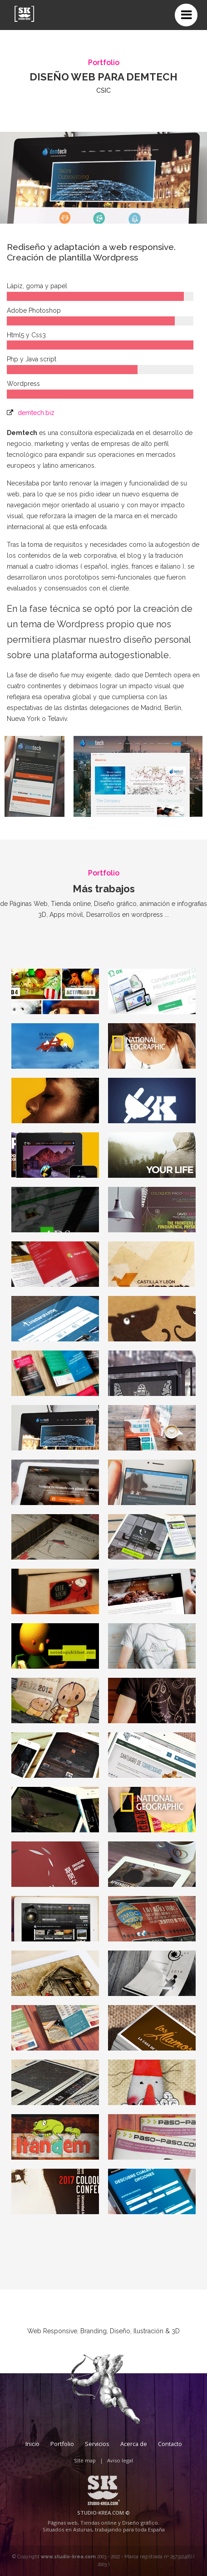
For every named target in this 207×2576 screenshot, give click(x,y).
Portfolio (62, 2444)
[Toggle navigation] (186, 15)
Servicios (97, 2444)
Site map (85, 2460)
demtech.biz (36, 412)
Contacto (170, 2444)
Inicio (32, 2444)
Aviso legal (120, 2460)
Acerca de (133, 2444)
